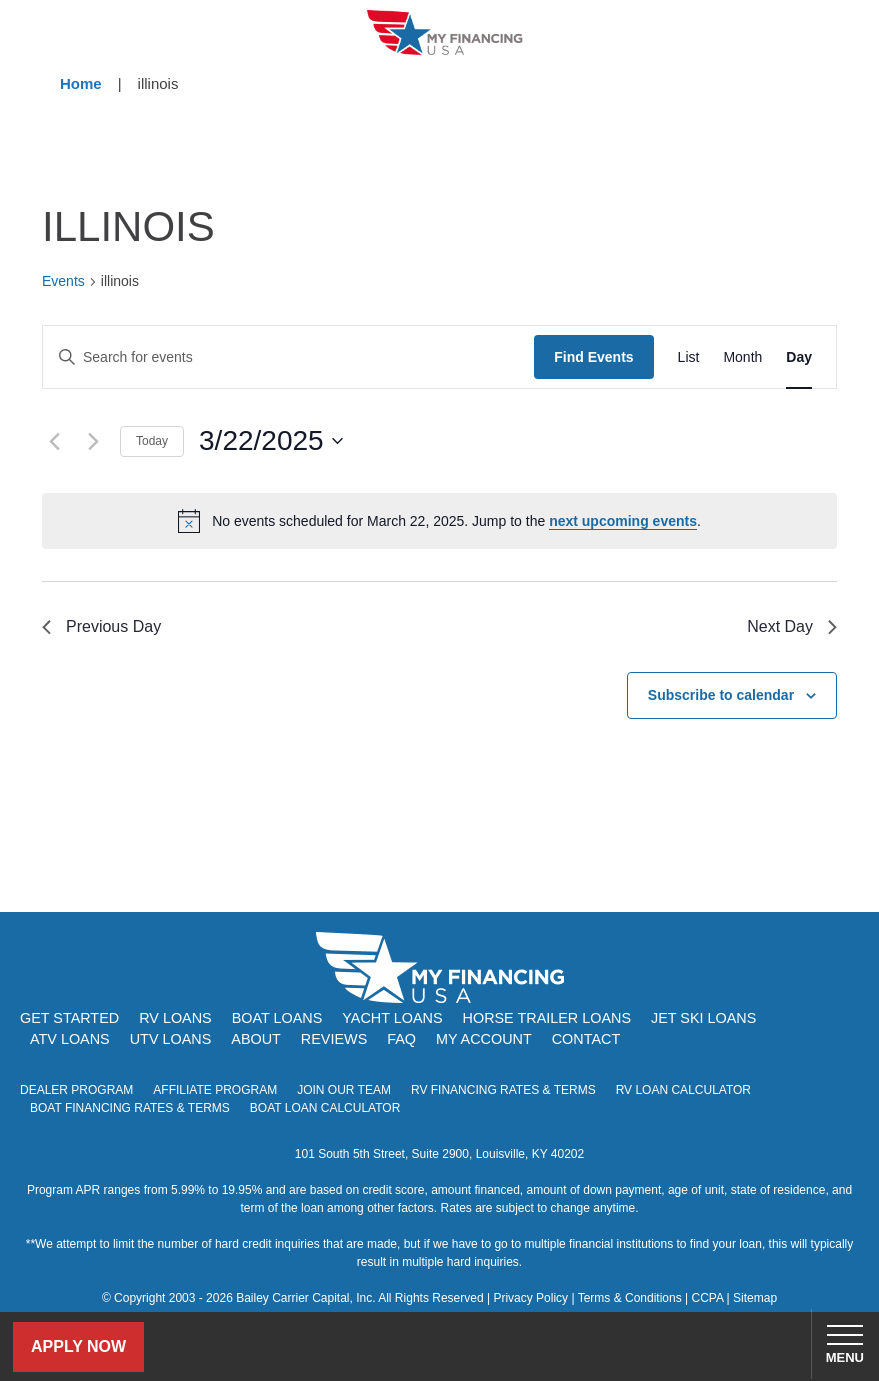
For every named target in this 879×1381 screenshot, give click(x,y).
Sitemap (755, 1298)
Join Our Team (344, 1090)
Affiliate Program (215, 1090)
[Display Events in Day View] (799, 357)
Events (63, 281)
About (256, 1039)
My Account (484, 1039)
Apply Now (78, 1346)
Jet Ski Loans (703, 1018)
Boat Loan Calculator (325, 1108)
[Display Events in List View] (689, 357)
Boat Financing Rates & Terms (130, 1108)
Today (152, 441)
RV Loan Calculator (683, 1090)
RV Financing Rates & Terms (503, 1090)
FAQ (401, 1039)
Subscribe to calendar (721, 695)
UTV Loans (171, 1039)
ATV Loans (70, 1039)
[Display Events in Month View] (742, 357)
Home (81, 83)
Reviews (334, 1039)
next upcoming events (623, 521)
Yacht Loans (392, 1018)
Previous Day (101, 626)
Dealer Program (76, 1090)
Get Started (69, 1018)
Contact (586, 1039)
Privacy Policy (530, 1298)
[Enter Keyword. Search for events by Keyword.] (288, 357)
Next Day (792, 626)
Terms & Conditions (630, 1298)
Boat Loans (277, 1018)
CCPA (707, 1298)
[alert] (439, 521)
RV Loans (175, 1018)
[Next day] (93, 441)
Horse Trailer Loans (547, 1018)
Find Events (593, 357)
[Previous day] (54, 441)
